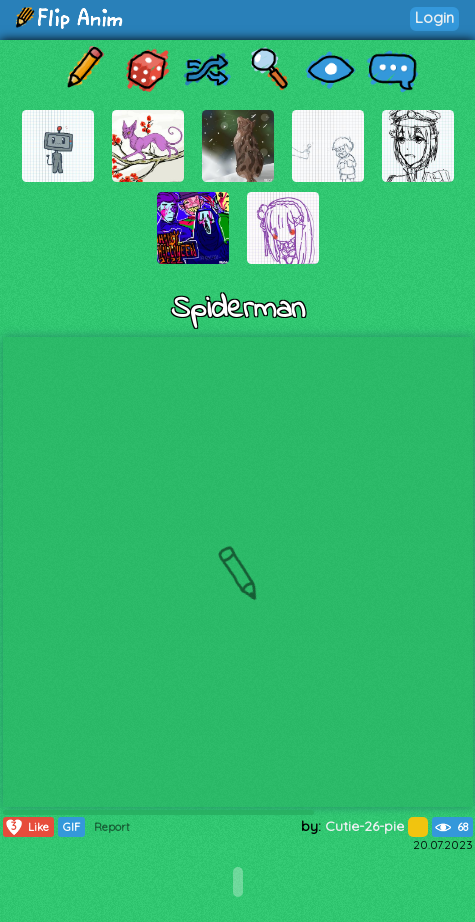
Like (26, 827)
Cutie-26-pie (376, 826)
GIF (71, 827)
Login (434, 17)
